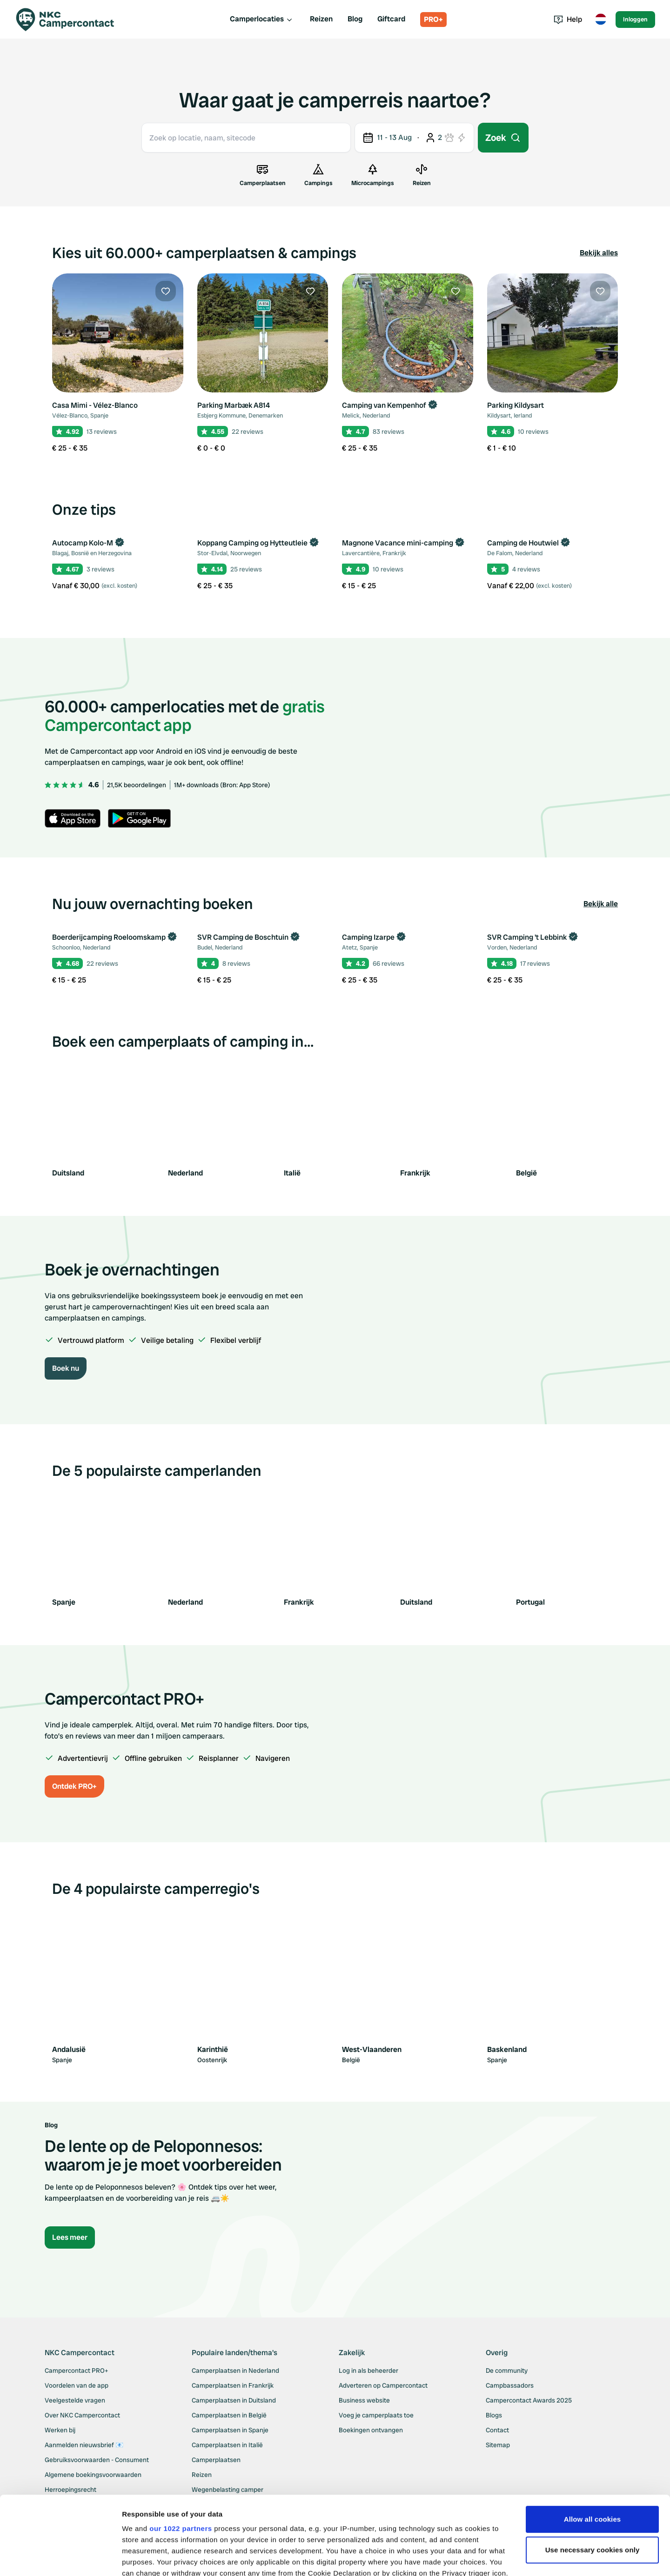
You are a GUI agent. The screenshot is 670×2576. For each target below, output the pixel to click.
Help (568, 19)
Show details (143, 2558)
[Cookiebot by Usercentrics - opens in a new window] (60, 2558)
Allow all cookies (592, 2446)
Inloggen (635, 19)
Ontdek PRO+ (74, 1786)
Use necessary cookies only (592, 2476)
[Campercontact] (71, 19)
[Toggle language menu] (601, 19)
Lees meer (69, 2237)
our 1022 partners (180, 2455)
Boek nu (65, 1368)
